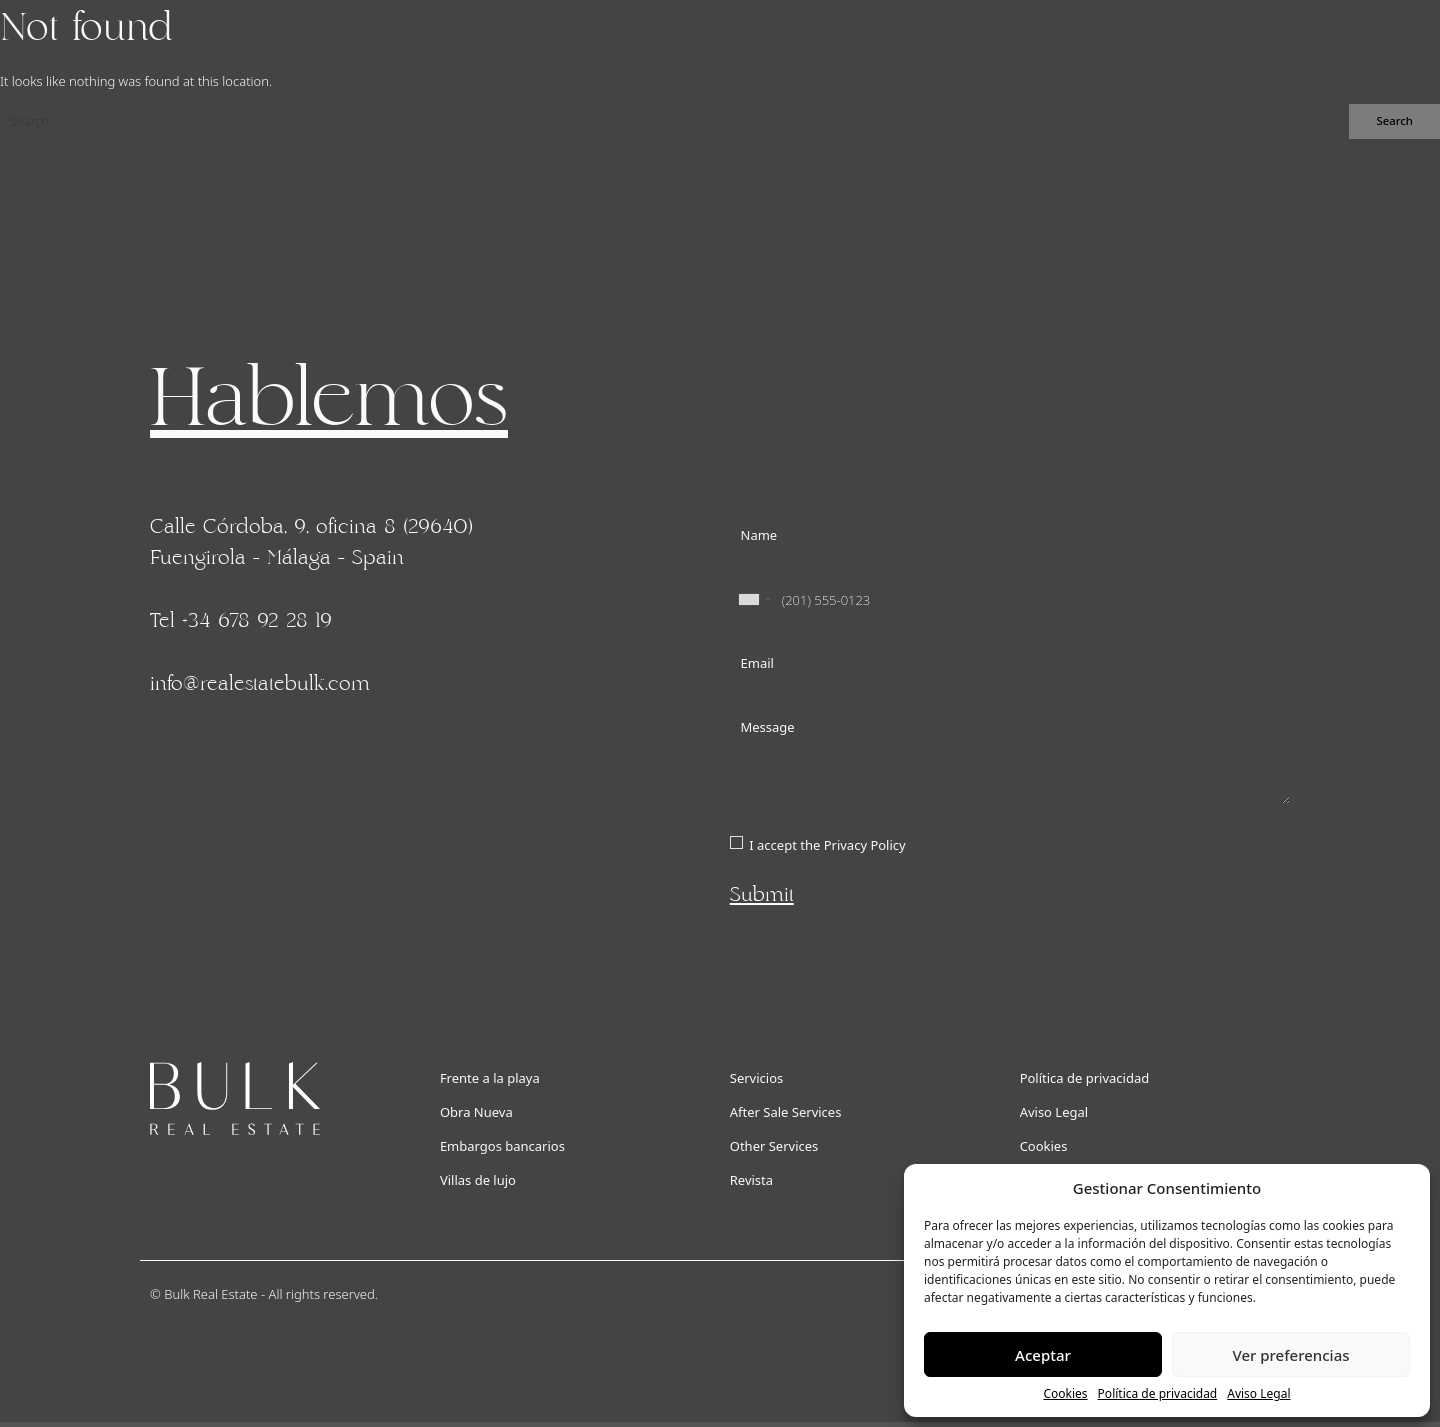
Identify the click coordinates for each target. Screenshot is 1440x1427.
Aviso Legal (1258, 1393)
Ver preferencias (1290, 1355)
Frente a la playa (490, 1078)
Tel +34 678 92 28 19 (241, 621)
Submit (762, 895)
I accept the (827, 845)
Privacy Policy (865, 845)
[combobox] (754, 600)
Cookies (1065, 1393)
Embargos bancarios (502, 1146)
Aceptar (1043, 1355)
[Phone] (1010, 600)
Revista (751, 1180)
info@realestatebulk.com (260, 684)
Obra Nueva (476, 1112)
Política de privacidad (1158, 1393)
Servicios (756, 1078)
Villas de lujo (478, 1180)
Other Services (774, 1146)
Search (1394, 120)
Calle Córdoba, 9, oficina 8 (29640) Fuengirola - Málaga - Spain (311, 542)
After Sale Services (786, 1112)
